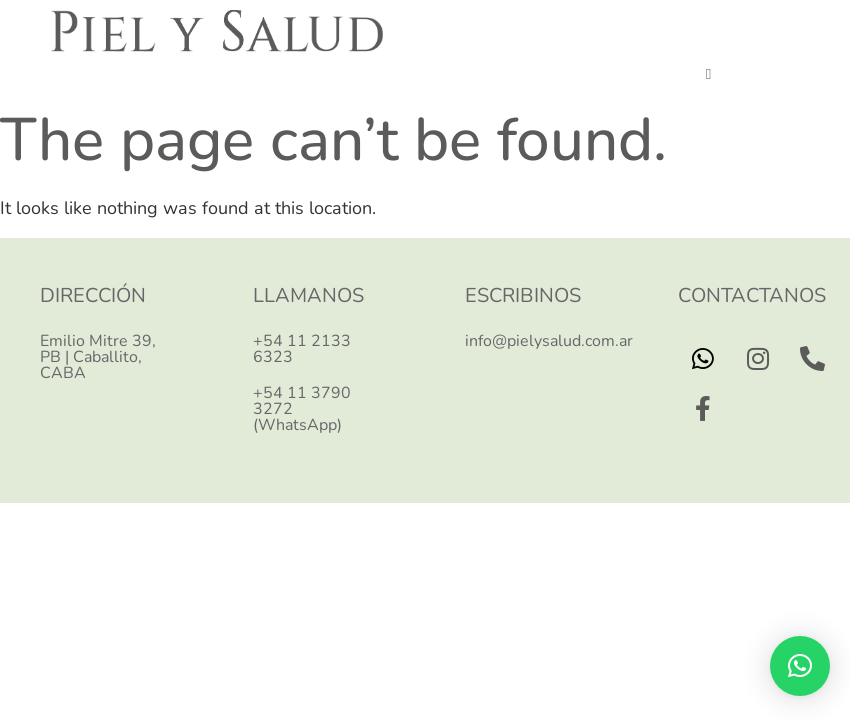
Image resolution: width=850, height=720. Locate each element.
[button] (708, 75)
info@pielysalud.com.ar (549, 341)
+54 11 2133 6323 (302, 349)
